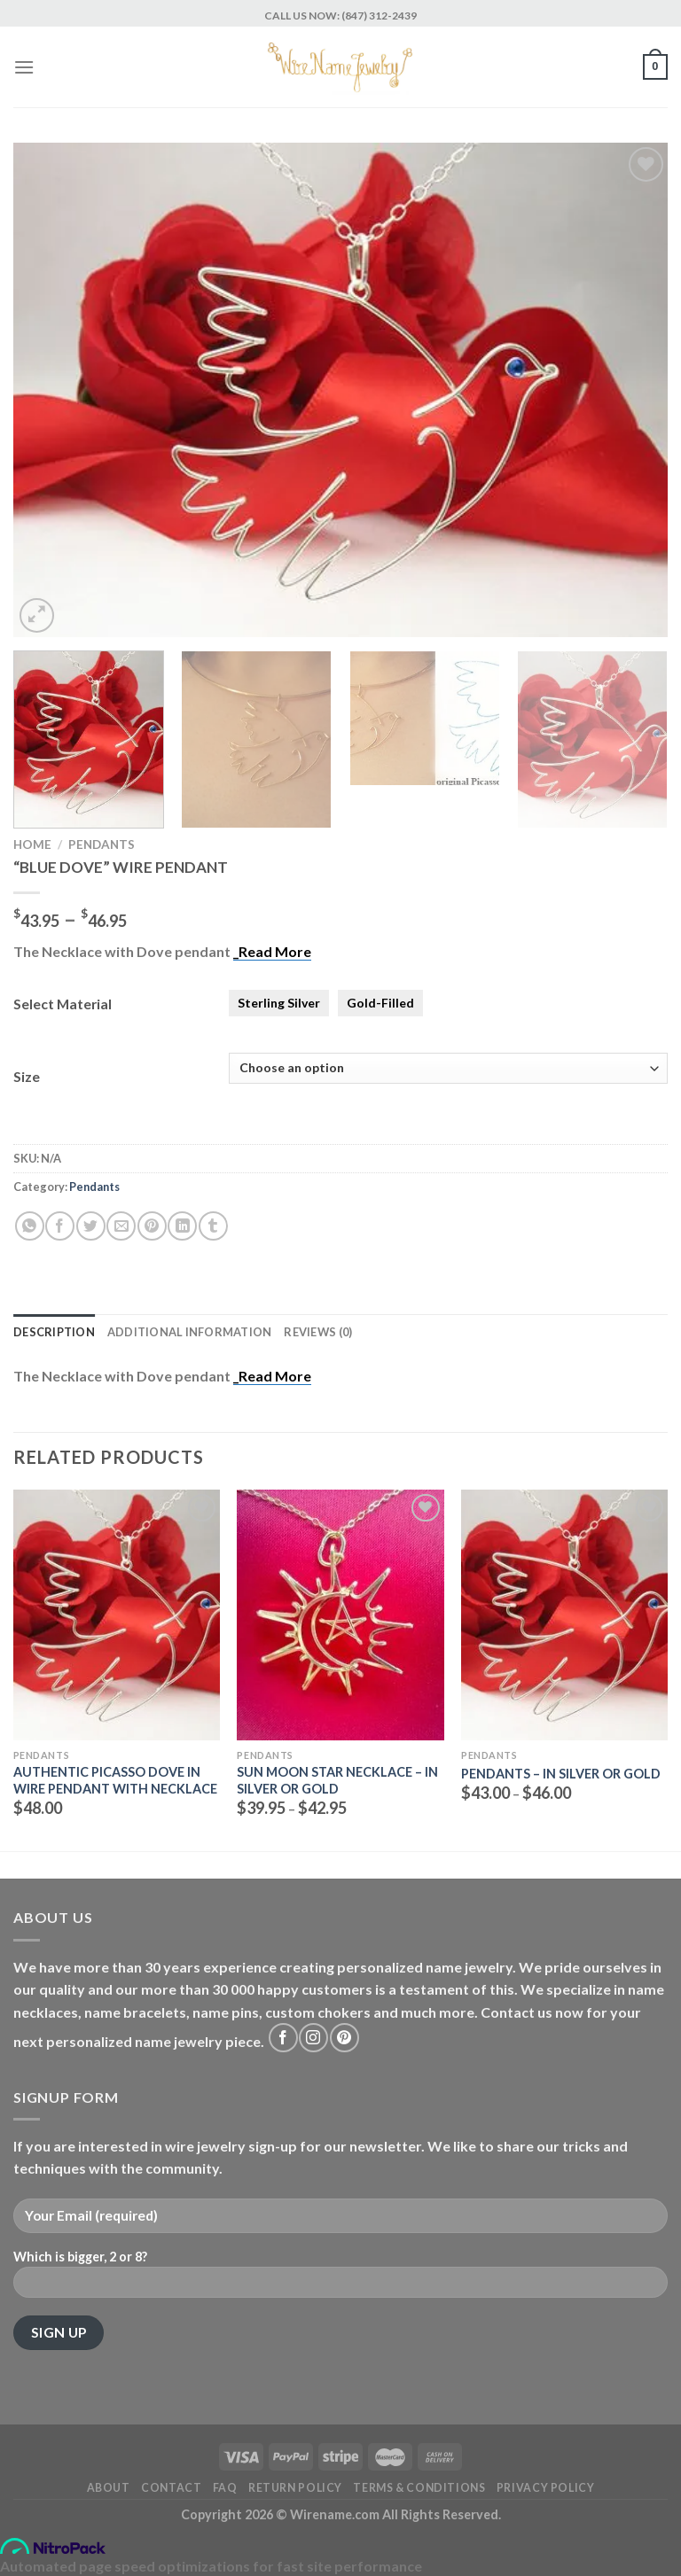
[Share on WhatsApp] (29, 1226)
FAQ (225, 2487)
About (108, 2487)
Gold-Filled (380, 1002)
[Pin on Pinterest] (152, 1226)
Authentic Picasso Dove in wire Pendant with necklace (115, 1780)
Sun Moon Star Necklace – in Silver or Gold (337, 1780)
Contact (171, 2487)
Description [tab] (54, 1332)
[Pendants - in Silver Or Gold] (564, 1615)
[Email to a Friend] (121, 1226)
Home (32, 844)
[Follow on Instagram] (313, 2037)
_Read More (272, 951)
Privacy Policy (546, 2487)
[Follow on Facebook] (283, 2037)
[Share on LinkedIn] (182, 1226)
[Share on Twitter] (91, 1226)
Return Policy (295, 2487)
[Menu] (24, 67)
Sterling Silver (279, 1002)
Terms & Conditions (419, 2487)
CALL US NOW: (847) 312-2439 (340, 15)
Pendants (101, 844)
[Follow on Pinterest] (344, 2037)
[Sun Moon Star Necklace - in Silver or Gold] (340, 1615)
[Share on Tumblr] (213, 1226)
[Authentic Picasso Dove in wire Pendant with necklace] (116, 1615)
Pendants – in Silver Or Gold (561, 1773)
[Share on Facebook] (59, 1226)
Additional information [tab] (189, 1332)
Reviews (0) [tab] (318, 1332)
